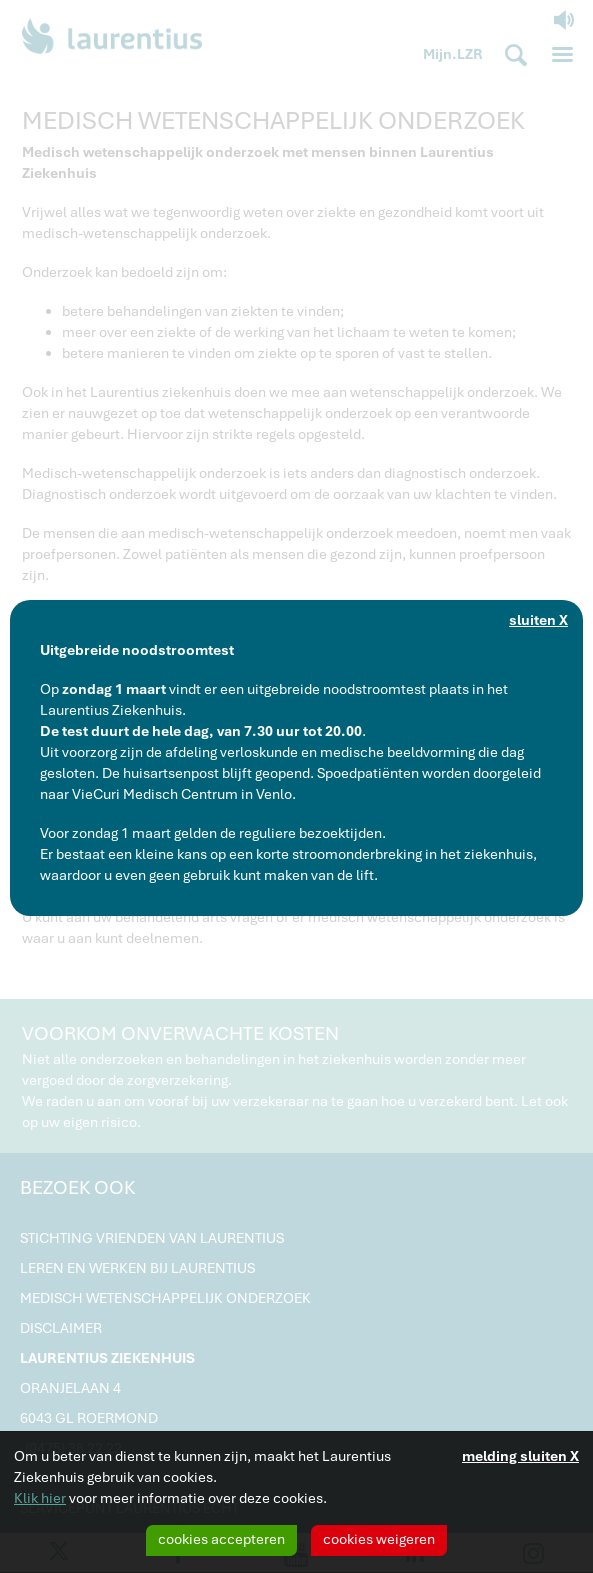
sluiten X (538, 620)
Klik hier (40, 1498)
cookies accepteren (221, 1539)
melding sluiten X (520, 1456)
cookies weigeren (379, 1539)
